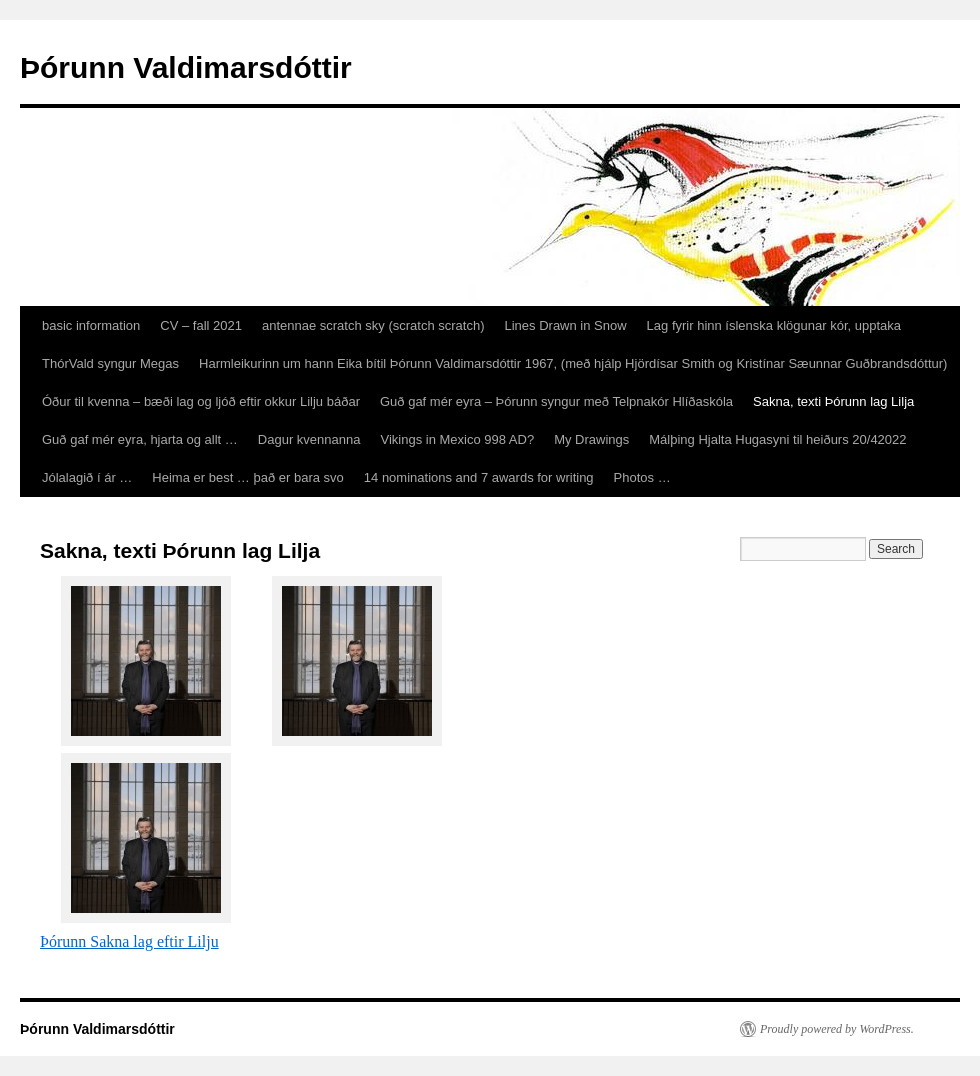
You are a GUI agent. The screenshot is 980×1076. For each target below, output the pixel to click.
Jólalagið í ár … (87, 477)
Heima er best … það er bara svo (247, 477)
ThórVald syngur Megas (110, 363)
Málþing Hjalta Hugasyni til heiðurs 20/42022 (777, 439)
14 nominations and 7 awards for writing (479, 477)
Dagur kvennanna (309, 439)
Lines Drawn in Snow (565, 325)
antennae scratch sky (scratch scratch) (373, 325)
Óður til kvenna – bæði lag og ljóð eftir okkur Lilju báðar (201, 401)
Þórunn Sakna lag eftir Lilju (129, 941)
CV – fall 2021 (201, 325)
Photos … (642, 477)
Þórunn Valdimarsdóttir (186, 67)
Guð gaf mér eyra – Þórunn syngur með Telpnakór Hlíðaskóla (556, 401)
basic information (91, 325)
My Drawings (591, 439)
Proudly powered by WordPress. (837, 1029)
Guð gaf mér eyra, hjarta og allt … (140, 439)
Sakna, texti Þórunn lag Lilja (833, 401)
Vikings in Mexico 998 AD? (457, 439)
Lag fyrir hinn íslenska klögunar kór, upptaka (774, 325)
